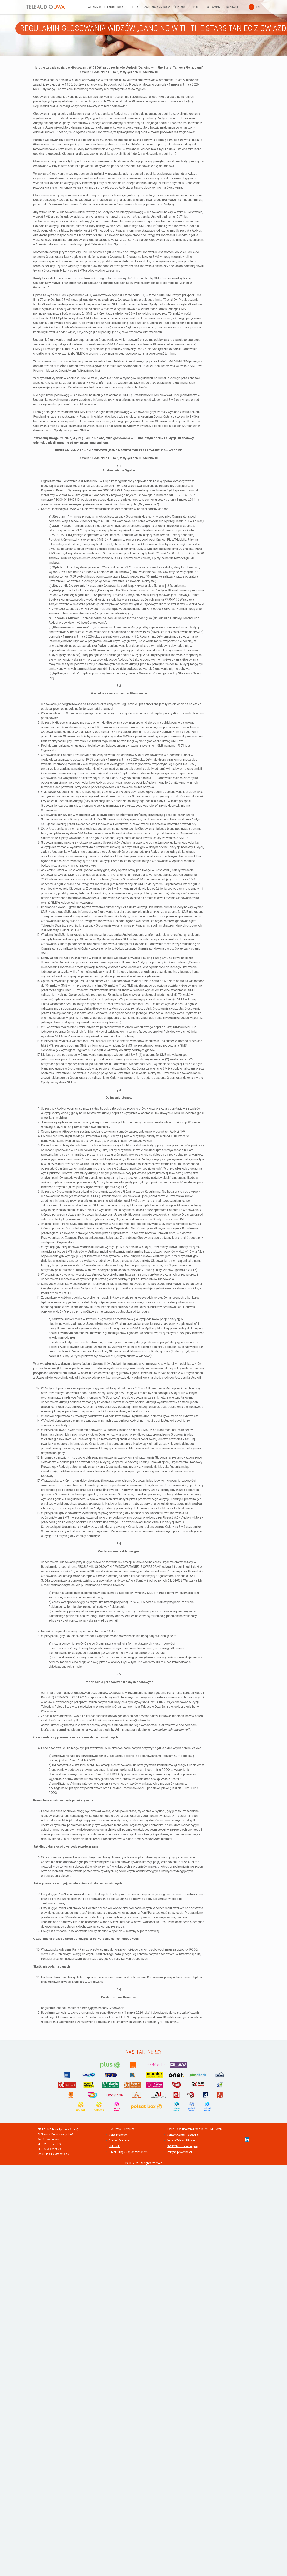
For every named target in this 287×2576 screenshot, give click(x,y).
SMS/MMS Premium (121, 2128)
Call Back (114, 2146)
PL (251, 7)
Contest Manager (119, 2140)
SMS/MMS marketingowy (182, 2146)
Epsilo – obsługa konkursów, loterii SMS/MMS (194, 2128)
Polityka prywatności (179, 2152)
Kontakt (235, 7)
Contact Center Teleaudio (182, 2134)
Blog (197, 7)
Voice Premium (118, 2134)
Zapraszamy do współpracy (168, 7)
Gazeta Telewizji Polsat (181, 2140)
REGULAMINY (215, 7)
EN (258, 7)
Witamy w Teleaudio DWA (108, 7)
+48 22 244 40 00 (51, 2149)
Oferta (136, 7)
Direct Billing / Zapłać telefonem (128, 2152)
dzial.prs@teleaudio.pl (57, 2154)
